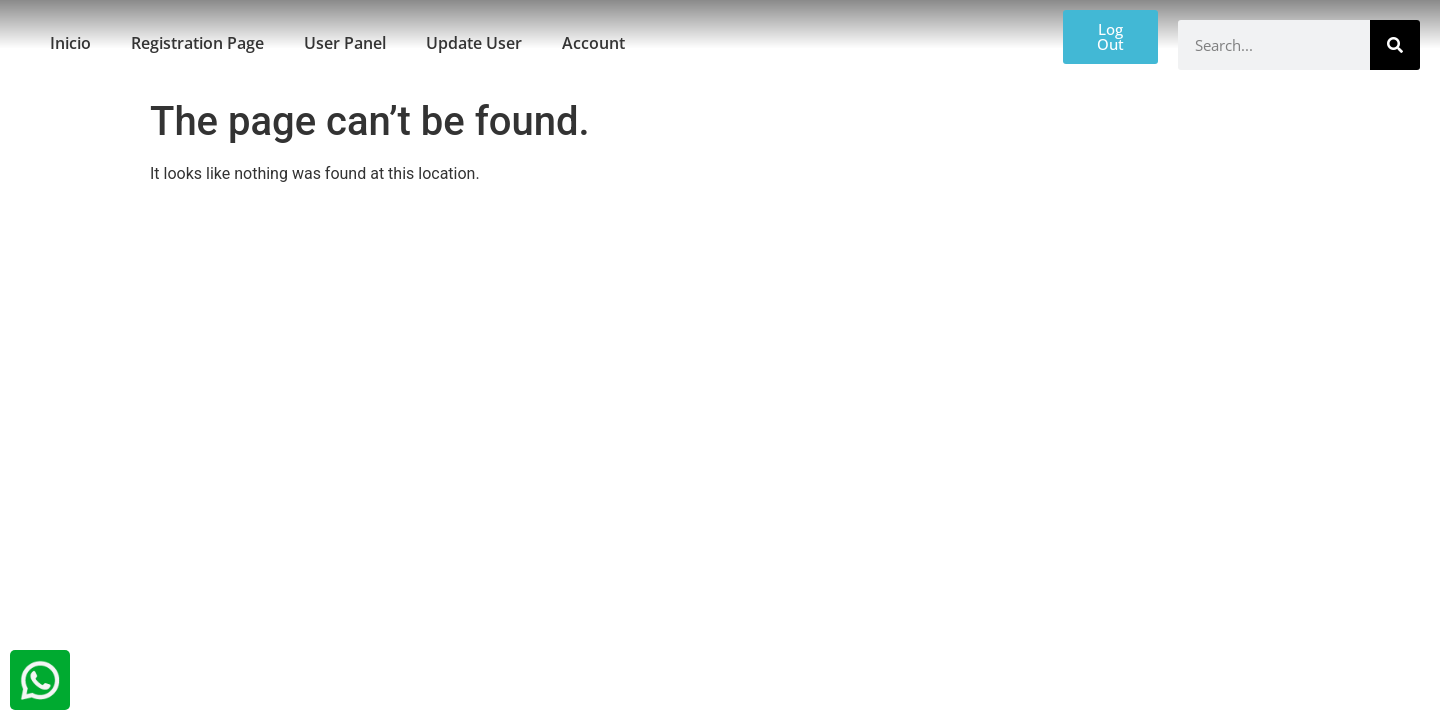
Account (593, 43)
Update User (474, 43)
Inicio (70, 43)
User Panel (345, 43)
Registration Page (197, 43)
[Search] (1395, 45)
